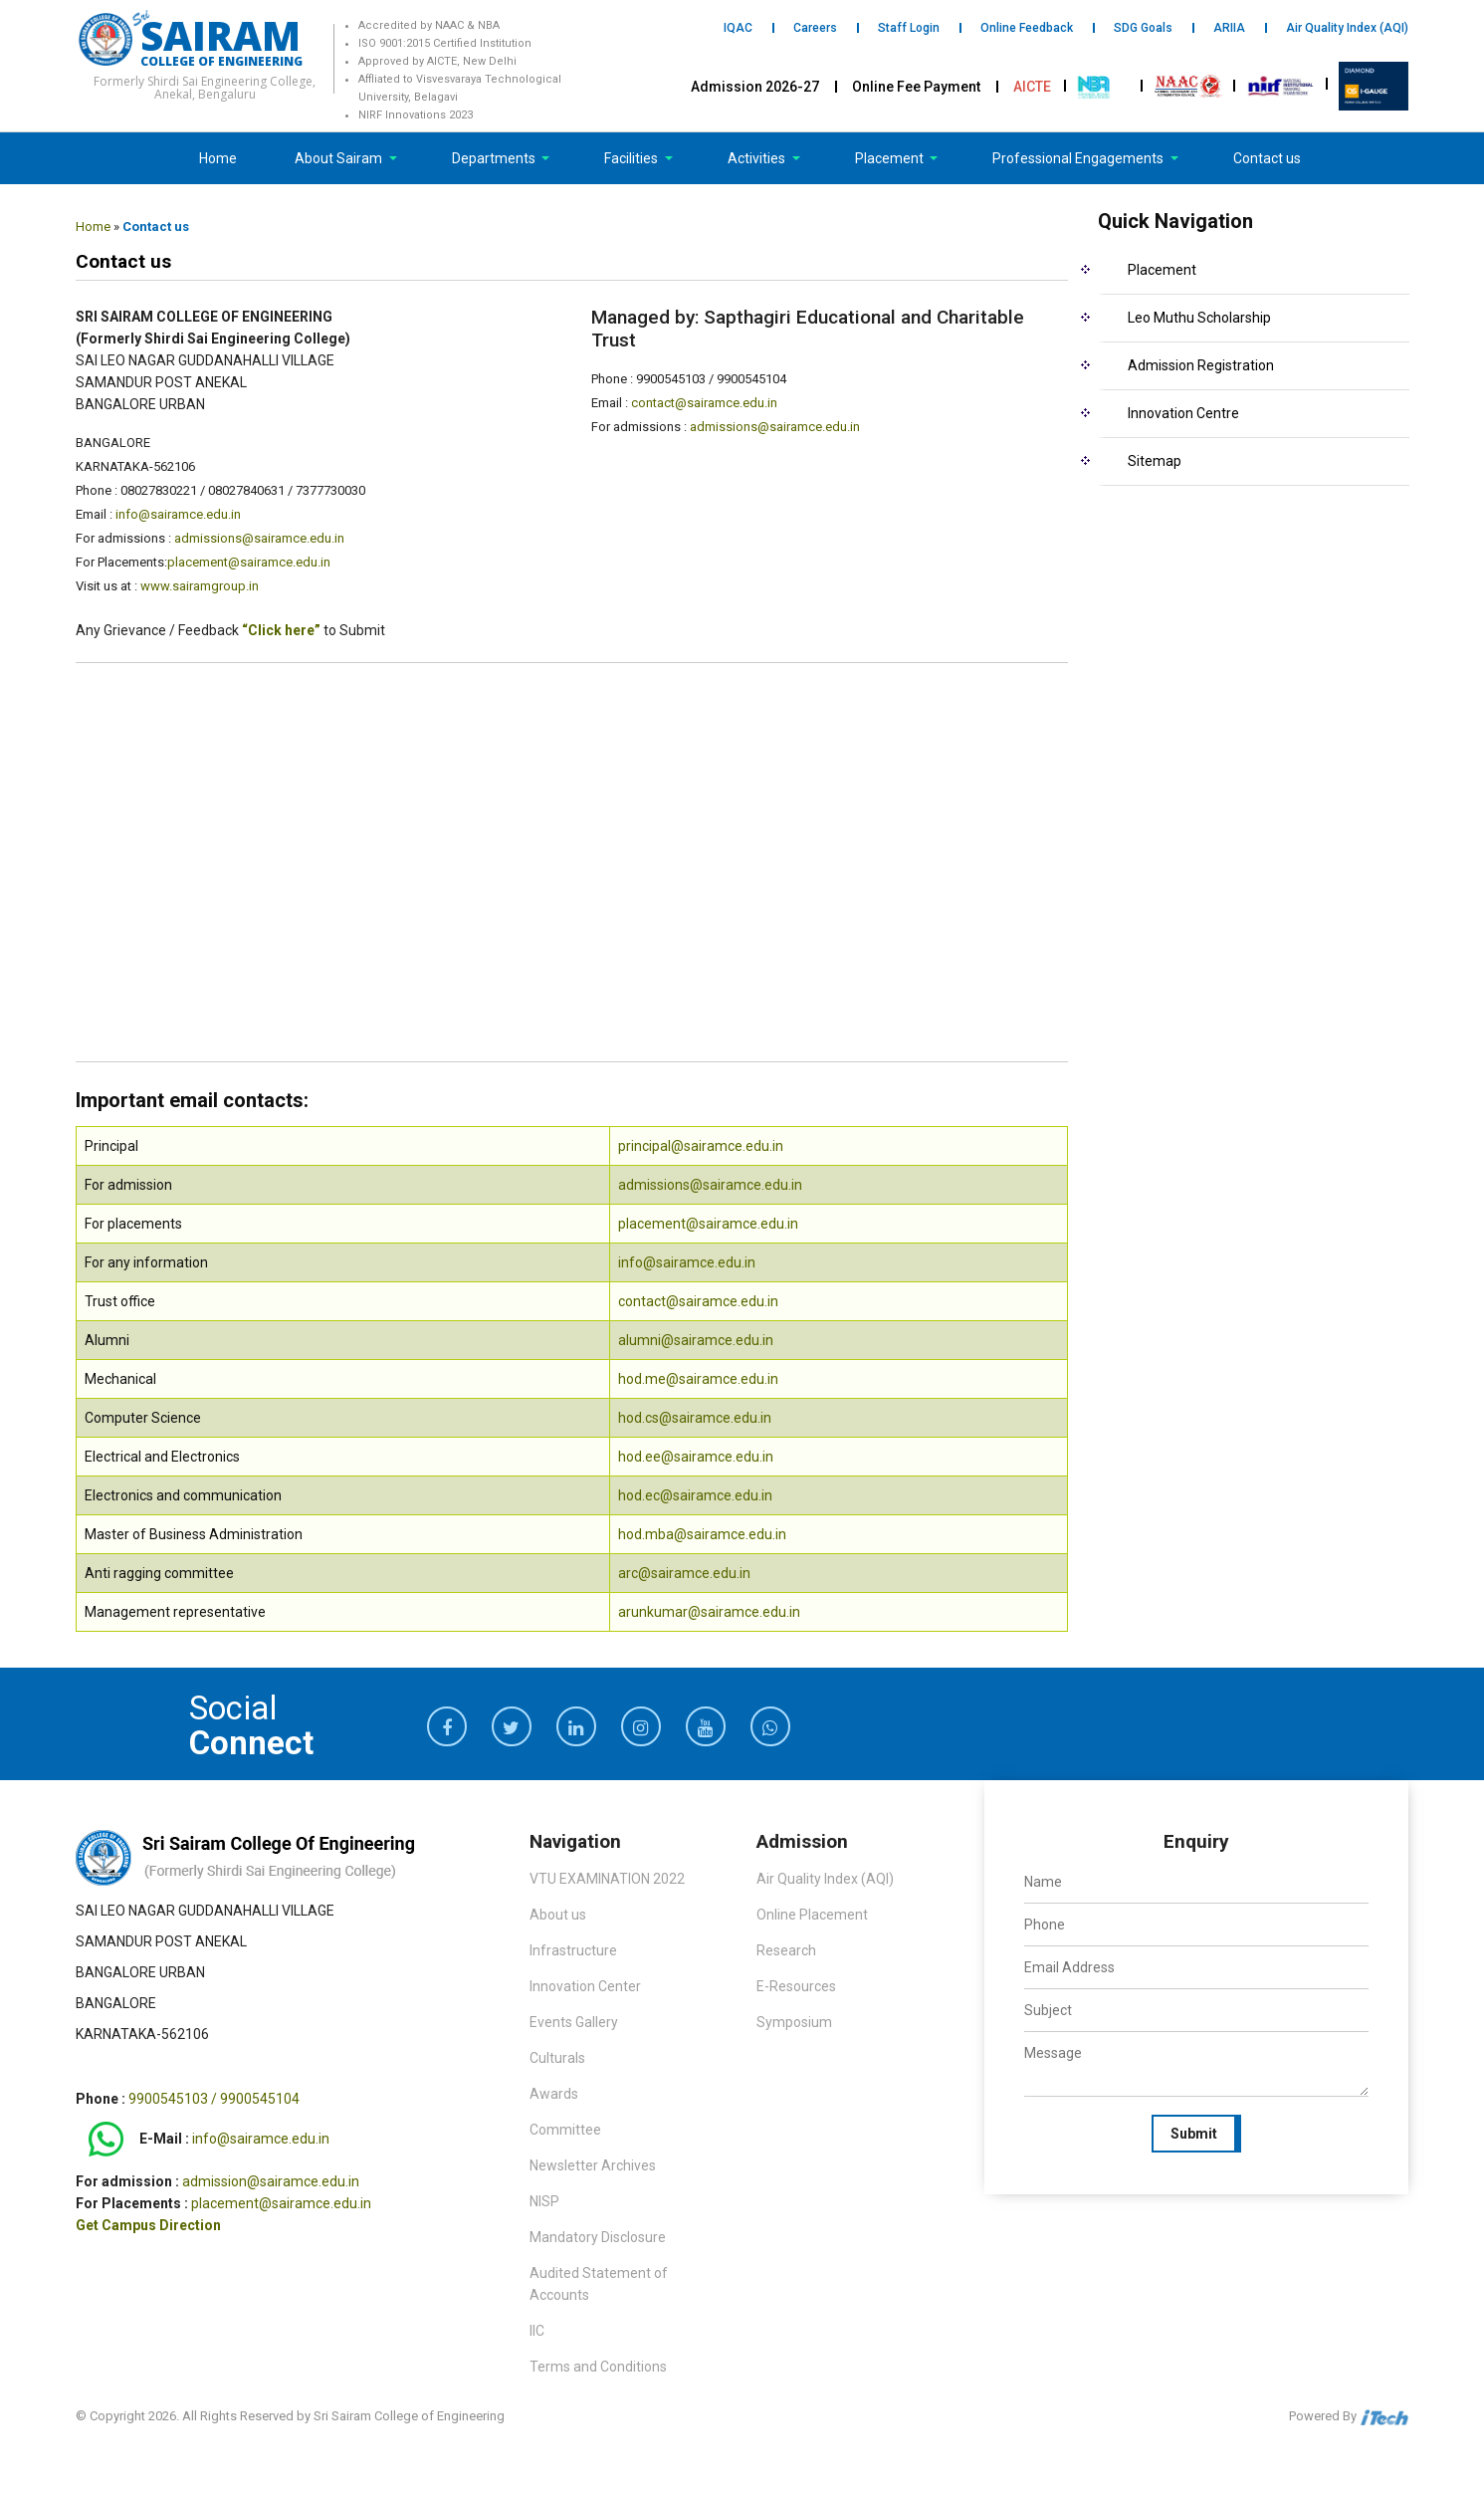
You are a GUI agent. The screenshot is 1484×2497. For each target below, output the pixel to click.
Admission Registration (1201, 365)
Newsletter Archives (593, 2165)
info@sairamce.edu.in (178, 514)
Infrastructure (573, 1950)
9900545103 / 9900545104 (214, 2099)
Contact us (1267, 158)
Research (786, 1950)
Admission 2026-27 (755, 87)
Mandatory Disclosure (598, 2237)
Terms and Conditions (598, 2367)
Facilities (632, 158)
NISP (544, 2201)
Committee (565, 2130)
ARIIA (1229, 28)
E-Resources (796, 1986)
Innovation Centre (1183, 413)
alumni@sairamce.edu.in (695, 1340)
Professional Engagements (1079, 158)
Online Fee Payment (916, 87)
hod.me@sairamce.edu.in (698, 1379)
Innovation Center (585, 1986)
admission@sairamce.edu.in (270, 2181)
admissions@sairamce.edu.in (259, 538)
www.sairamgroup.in (199, 585)
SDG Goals (1143, 28)
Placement (891, 158)
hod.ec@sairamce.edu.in (695, 1495)
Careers (815, 28)
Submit (1193, 2134)
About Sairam (338, 158)
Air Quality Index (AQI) (1347, 28)
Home (218, 158)
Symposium (794, 2022)
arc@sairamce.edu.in (684, 1573)
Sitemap (1154, 461)
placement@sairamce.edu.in (248, 562)
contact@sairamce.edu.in (704, 402)
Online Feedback (1026, 28)
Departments (495, 158)
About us (558, 1915)
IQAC (738, 28)
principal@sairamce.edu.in (700, 1146)
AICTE (1032, 87)
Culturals (557, 2058)
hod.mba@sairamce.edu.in (702, 1534)
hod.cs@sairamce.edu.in (694, 1418)
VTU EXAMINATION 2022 (607, 1879)
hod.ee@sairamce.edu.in (695, 1457)
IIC (537, 2331)
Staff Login (909, 28)
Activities (758, 158)
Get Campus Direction (148, 2225)
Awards (554, 2094)
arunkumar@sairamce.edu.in (709, 1612)
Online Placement (812, 1915)
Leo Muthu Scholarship (1199, 318)
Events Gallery (574, 2022)
